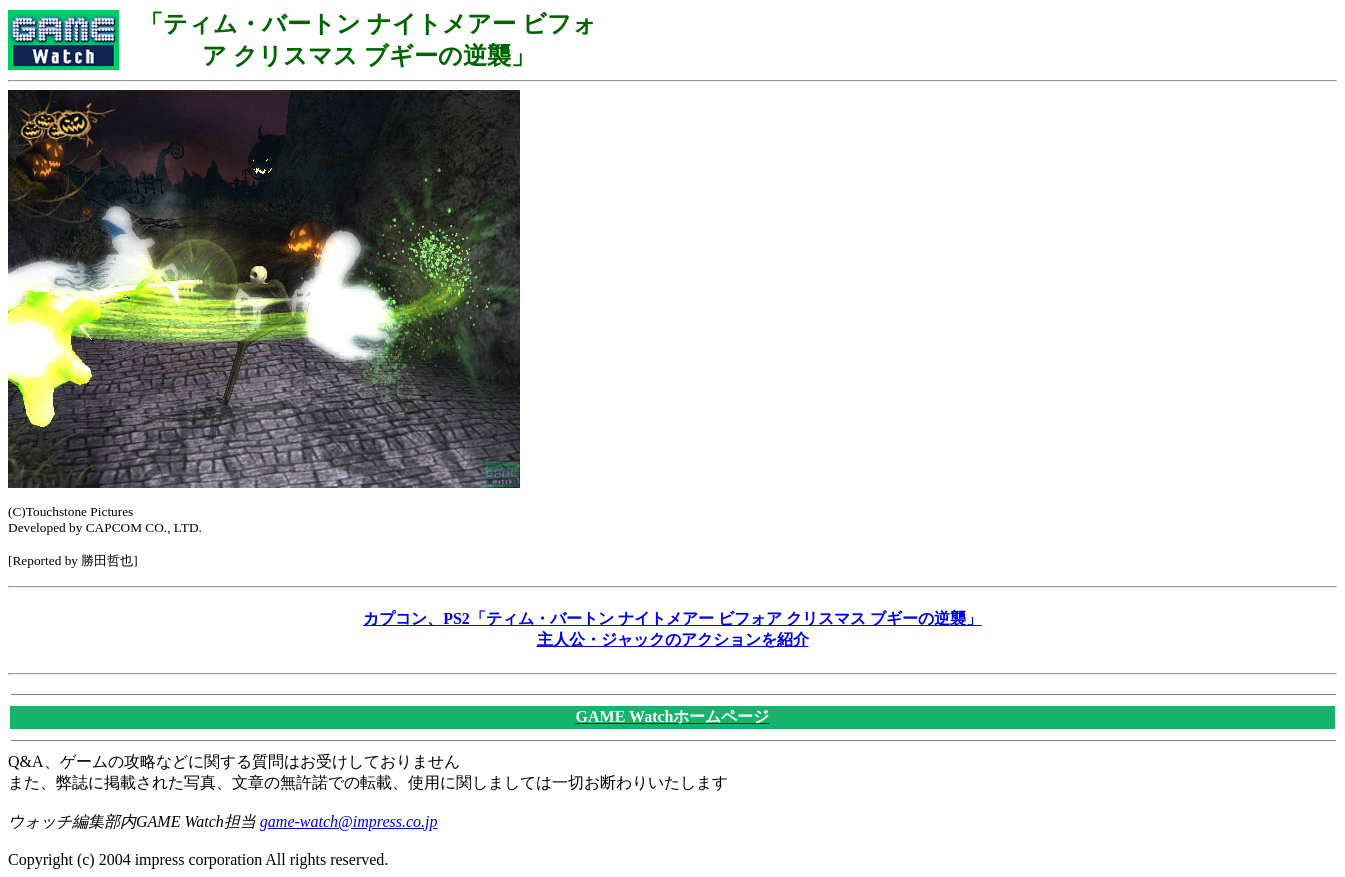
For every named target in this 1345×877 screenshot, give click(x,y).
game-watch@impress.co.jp (349, 821)
